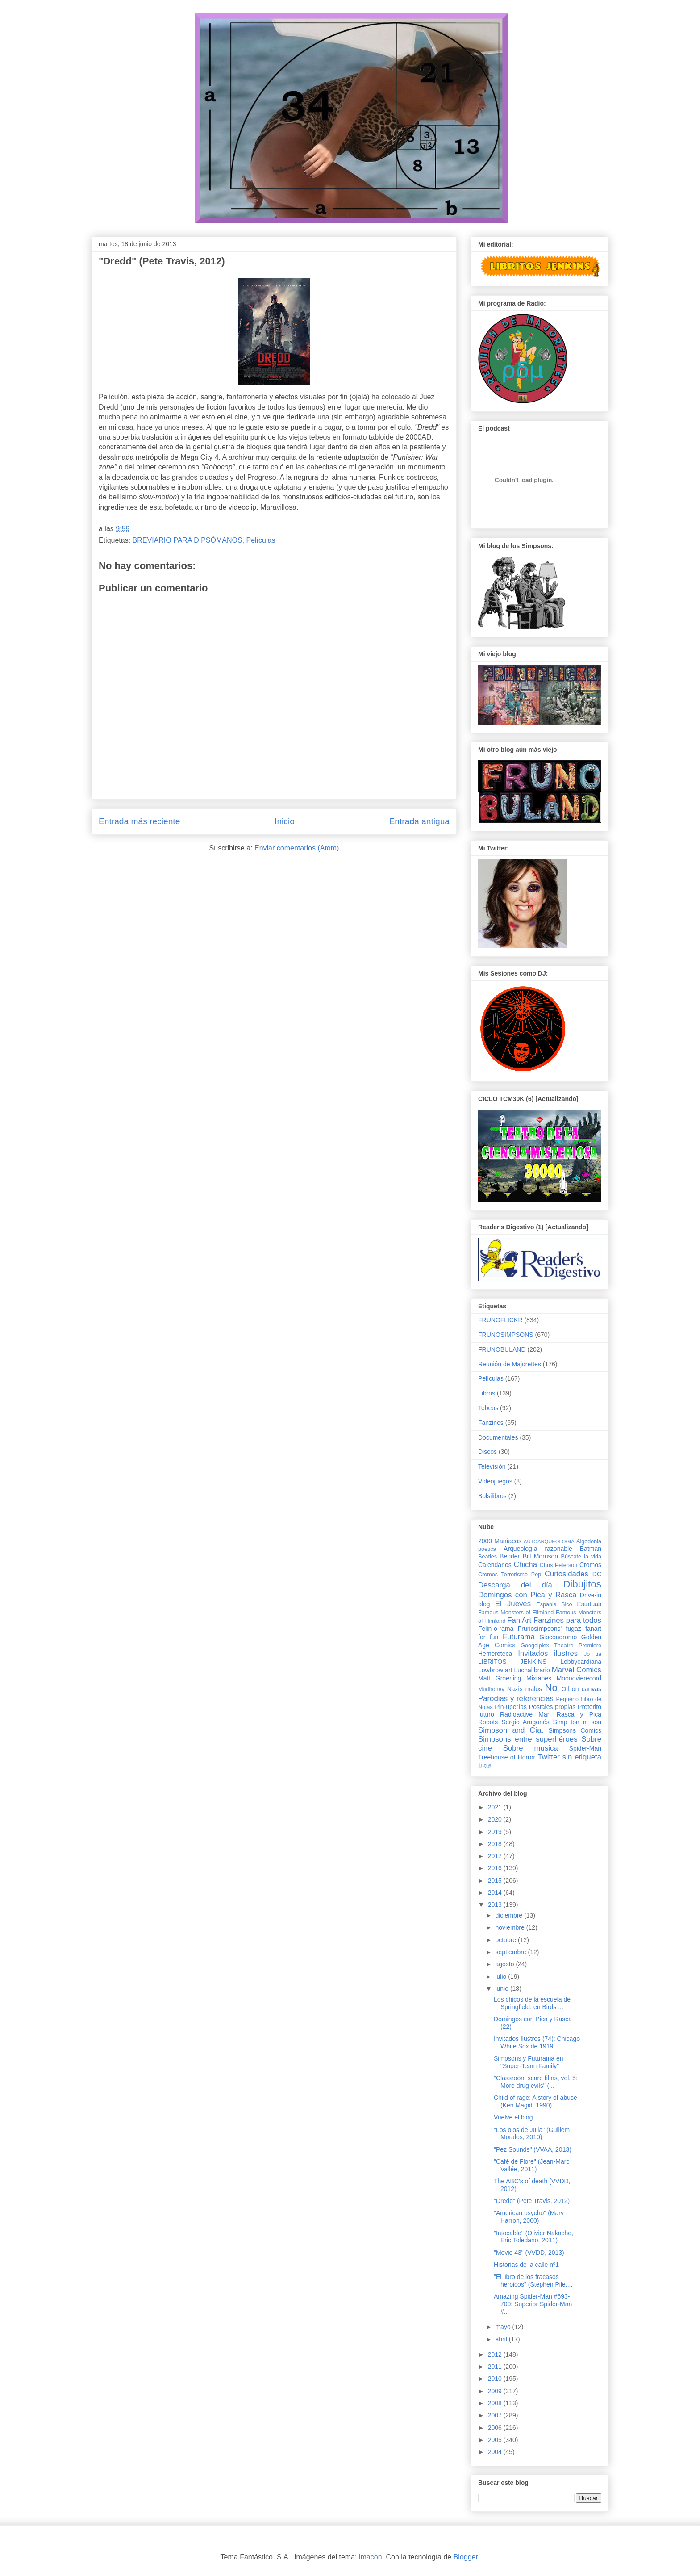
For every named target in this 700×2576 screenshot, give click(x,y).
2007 (496, 2415)
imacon (370, 2557)
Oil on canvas (581, 1688)
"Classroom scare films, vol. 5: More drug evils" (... (536, 2081)
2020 (496, 1819)
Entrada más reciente (139, 821)
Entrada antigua (419, 821)
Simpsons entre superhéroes (528, 1739)
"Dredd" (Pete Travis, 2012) (532, 2200)
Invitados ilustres (548, 1653)
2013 (496, 1904)
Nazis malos (524, 1688)
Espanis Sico (554, 1604)
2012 (496, 2354)
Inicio (285, 821)
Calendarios (495, 1564)
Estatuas (589, 1604)
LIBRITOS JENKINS (512, 1661)
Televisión (491, 1466)
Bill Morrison (540, 1556)
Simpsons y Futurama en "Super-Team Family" (528, 2062)
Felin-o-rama (495, 1628)
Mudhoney (491, 1689)
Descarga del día (515, 1585)
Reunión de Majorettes (509, 1364)
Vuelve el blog (513, 2117)
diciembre (509, 1915)
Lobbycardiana (580, 1661)
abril (501, 2339)
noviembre (510, 1927)
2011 (496, 2366)
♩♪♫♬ (484, 1766)
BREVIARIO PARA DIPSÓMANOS (187, 540)
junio (502, 1988)
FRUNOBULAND (502, 1349)
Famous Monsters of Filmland (516, 1612)
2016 (496, 1868)
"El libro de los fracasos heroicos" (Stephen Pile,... (533, 2280)
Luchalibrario (532, 1670)
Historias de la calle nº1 (526, 2264)
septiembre (511, 1952)
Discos (487, 1451)
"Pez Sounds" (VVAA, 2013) (532, 2149)
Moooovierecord (579, 1678)
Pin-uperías (511, 1706)
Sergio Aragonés (525, 1722)
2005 (496, 2439)
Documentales (498, 1437)
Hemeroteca (495, 1653)
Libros (486, 1393)
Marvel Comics (576, 1670)
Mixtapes (538, 1678)
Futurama (519, 1637)
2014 (496, 1892)
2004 (496, 2451)
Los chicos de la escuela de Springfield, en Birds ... (532, 2003)
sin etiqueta (581, 1757)
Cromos (590, 1564)
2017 (496, 1856)
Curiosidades (566, 1574)
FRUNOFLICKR (500, 1320)
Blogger (466, 2557)
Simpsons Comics (574, 1730)
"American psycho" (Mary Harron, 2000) (529, 2216)
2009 (496, 2391)
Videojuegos (495, 1481)
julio (501, 1976)
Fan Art (519, 1620)
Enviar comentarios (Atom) (296, 848)
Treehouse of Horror (506, 1757)
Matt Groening (499, 1678)
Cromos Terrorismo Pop (509, 1574)
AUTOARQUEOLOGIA (549, 1541)
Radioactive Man (525, 1714)
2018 (496, 1843)
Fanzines (491, 1422)
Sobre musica (530, 1748)
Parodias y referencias (516, 1698)
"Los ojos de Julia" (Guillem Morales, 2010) (532, 2133)
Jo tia (592, 1654)
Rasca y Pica (579, 1714)
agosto (505, 1964)
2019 (496, 1831)
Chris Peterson (558, 1565)
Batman (590, 1548)
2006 (496, 2427)
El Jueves (513, 1604)
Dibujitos (582, 1584)
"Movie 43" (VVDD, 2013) (529, 2252)
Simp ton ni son (577, 1722)
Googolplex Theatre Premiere (561, 1645)
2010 (496, 2378)
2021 (496, 1807)
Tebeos (488, 1408)
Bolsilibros (492, 1496)
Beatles (487, 1557)
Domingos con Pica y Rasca (527, 1595)
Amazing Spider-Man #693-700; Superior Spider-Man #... (533, 2304)
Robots (488, 1722)
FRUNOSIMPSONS (505, 1334)
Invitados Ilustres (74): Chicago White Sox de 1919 (537, 2042)
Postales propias (552, 1706)
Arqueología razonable (538, 1548)
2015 (496, 1880)
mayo (503, 2326)
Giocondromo (558, 1637)
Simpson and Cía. (510, 1730)
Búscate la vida (581, 1557)
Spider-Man (585, 1748)
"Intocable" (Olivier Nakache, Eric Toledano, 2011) (533, 2236)
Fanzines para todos (567, 1620)
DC (596, 1574)
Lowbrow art (495, 1670)
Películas (260, 540)
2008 (496, 2403)
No (551, 1687)
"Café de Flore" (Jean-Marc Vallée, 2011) (531, 2165)
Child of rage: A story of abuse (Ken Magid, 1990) (535, 2101)
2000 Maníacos (499, 1541)
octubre (506, 1940)
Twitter (548, 1757)
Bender (510, 1556)
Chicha (525, 1564)
